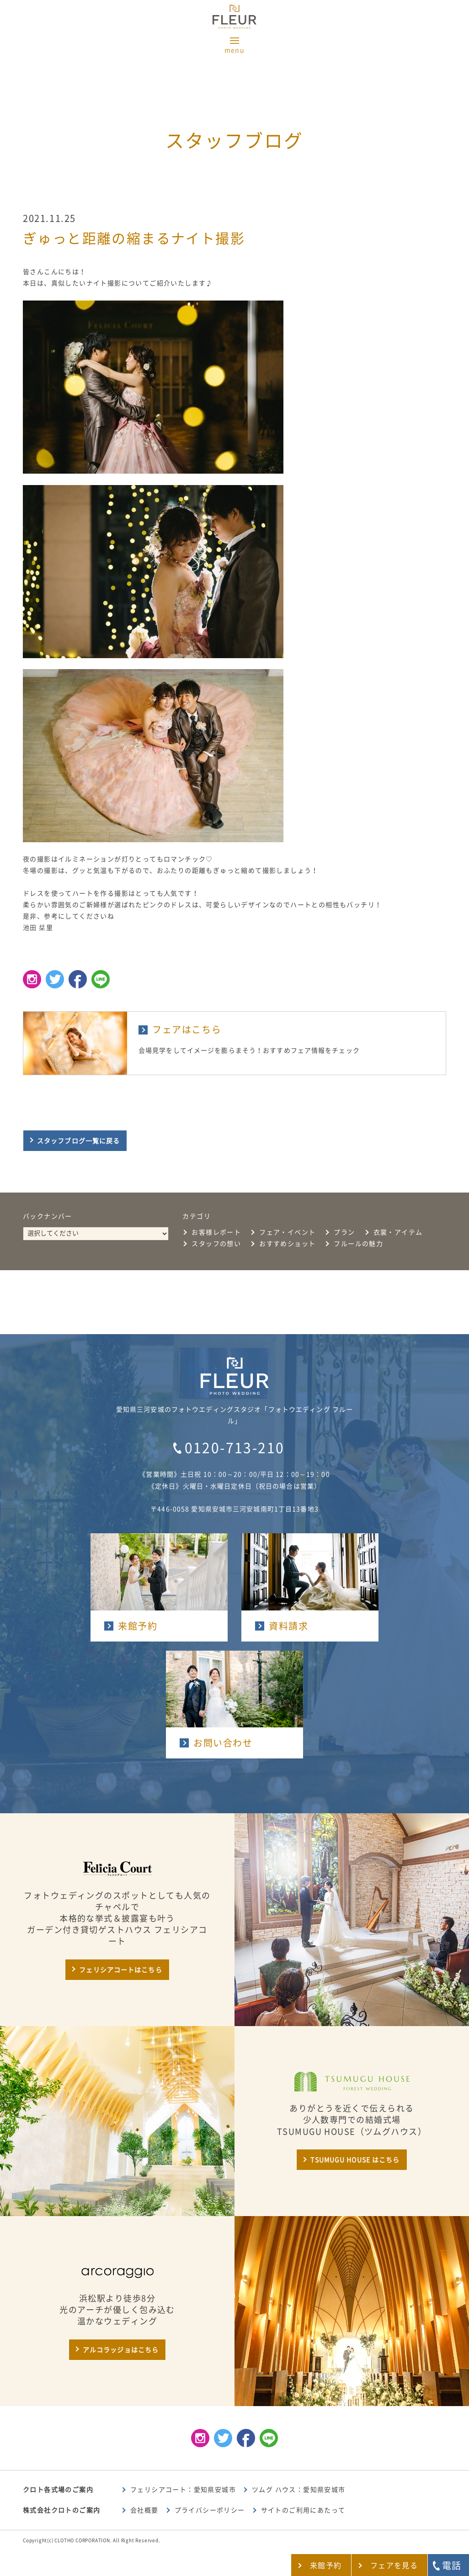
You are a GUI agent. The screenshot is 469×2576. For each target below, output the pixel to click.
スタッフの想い (216, 1243)
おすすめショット (287, 1243)
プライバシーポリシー (210, 2510)
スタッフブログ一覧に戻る (78, 1141)
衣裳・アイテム (398, 1232)
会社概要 (144, 2510)
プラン (344, 1232)
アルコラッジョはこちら (121, 2350)
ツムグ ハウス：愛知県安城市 (299, 2489)
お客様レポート (216, 1232)
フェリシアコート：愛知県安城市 (183, 2489)
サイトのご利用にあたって (303, 2510)
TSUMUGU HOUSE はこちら (355, 2160)
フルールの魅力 (358, 1243)
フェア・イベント (287, 1232)
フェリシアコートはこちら (120, 1970)
